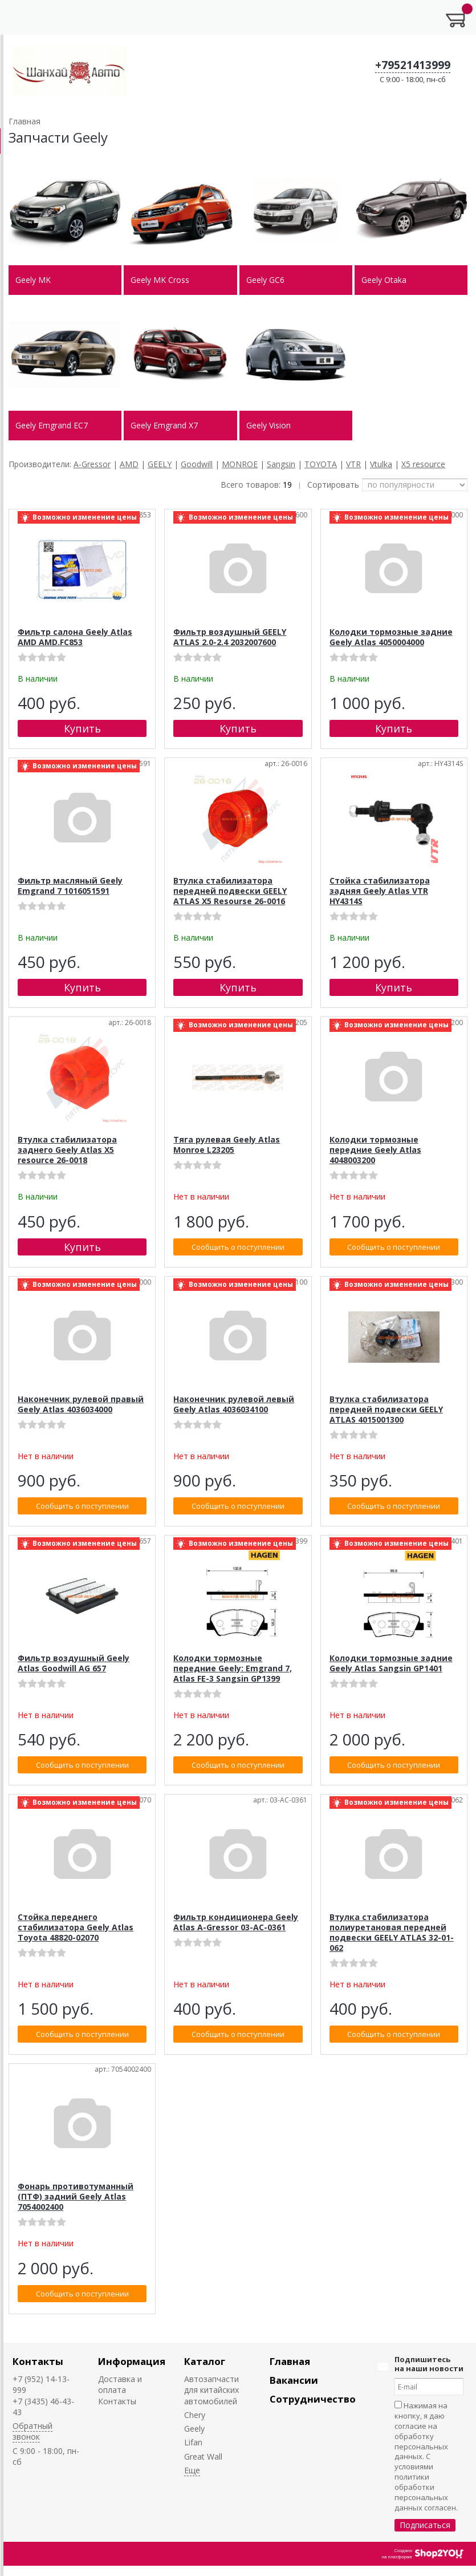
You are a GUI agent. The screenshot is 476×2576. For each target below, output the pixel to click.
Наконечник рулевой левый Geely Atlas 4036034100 (233, 1404)
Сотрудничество (313, 2398)
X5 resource (423, 464)
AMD (129, 464)
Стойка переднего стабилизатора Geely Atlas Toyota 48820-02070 (75, 1927)
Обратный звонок (32, 2431)
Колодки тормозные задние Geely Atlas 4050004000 (391, 636)
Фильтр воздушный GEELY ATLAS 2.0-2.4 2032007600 (229, 636)
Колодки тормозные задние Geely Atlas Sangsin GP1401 (391, 1663)
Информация (131, 2361)
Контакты (38, 2361)
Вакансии (294, 2380)
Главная (290, 2361)
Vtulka (381, 464)
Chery (194, 2414)
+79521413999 (412, 65)
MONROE (240, 464)
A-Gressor (92, 464)
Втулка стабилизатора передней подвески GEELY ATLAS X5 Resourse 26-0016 (230, 890)
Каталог (204, 2361)
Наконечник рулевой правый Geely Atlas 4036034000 (81, 1404)
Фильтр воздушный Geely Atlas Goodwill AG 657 (73, 1663)
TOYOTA (320, 464)
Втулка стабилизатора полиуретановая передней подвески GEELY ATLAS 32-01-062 (391, 1932)
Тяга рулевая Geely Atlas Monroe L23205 (226, 1144)
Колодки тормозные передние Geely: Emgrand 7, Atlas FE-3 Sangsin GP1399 (232, 1668)
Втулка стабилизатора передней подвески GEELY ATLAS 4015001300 (386, 1409)
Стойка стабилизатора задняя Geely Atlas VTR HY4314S (379, 890)
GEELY (160, 464)
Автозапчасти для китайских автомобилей (211, 2390)
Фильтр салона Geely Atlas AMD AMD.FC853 (75, 636)
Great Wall (203, 2456)
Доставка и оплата (120, 2384)
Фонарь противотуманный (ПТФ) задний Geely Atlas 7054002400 (75, 2196)
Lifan (193, 2442)
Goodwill (197, 464)
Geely (194, 2428)
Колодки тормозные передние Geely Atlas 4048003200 (375, 1149)
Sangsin (281, 464)
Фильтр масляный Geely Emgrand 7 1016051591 (70, 885)
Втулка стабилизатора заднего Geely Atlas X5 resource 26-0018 (67, 1149)
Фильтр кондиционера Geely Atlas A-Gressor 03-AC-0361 (235, 1922)
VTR (353, 464)
